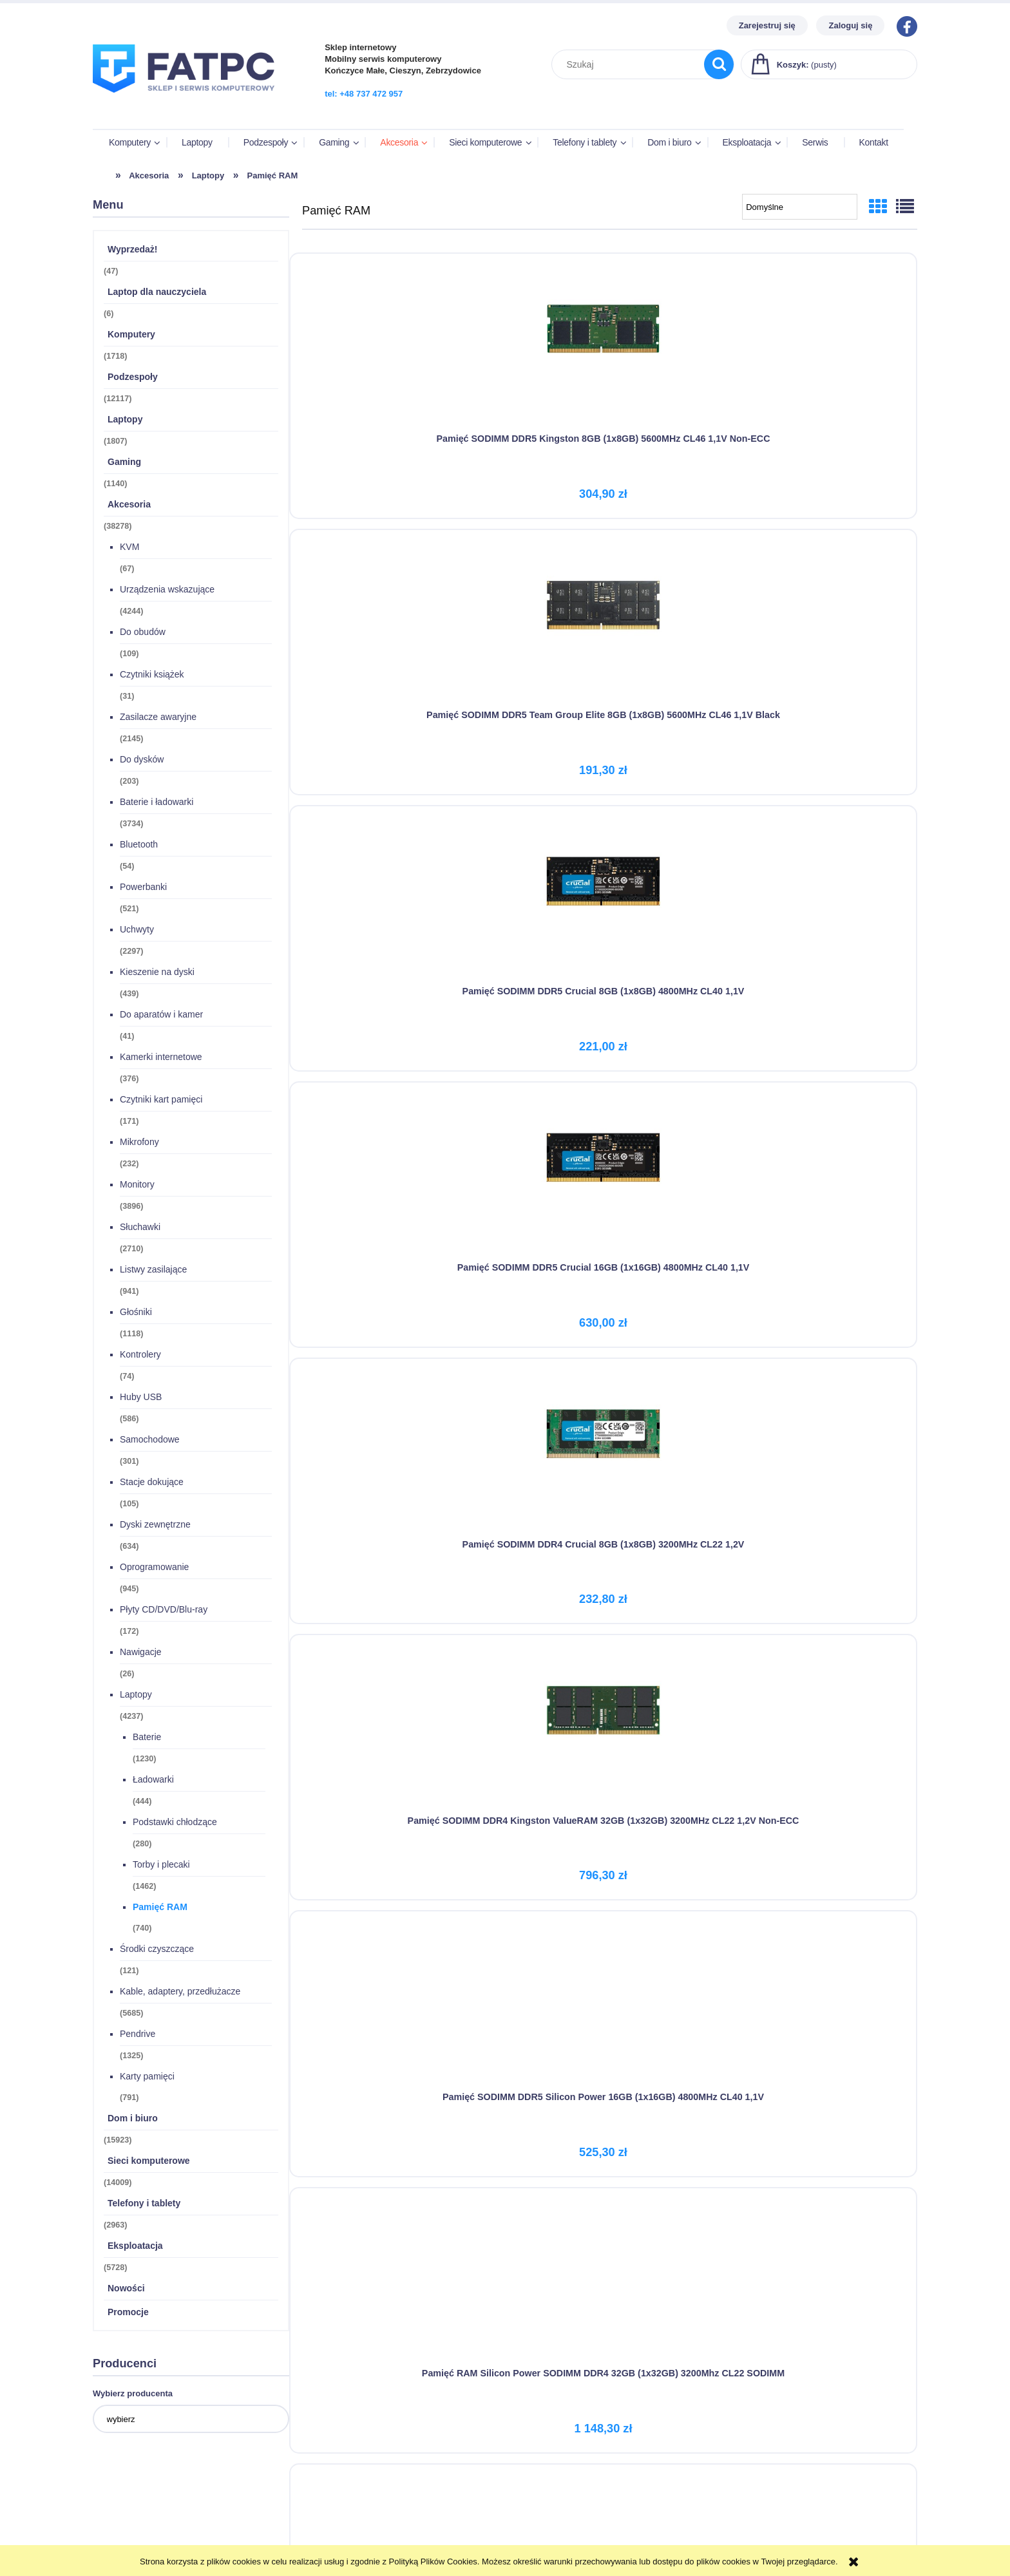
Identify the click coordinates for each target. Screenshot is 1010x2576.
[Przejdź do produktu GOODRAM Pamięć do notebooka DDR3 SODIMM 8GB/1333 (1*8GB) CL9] (819, 1414)
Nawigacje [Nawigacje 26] (141, 1654)
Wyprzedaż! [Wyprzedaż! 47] (133, 251)
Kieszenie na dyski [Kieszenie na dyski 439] (157, 974)
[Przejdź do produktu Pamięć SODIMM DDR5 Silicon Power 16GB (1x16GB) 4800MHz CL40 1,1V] (400, 876)
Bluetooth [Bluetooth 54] (139, 846)
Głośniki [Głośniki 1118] (136, 1314)
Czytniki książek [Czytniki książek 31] (152, 676)
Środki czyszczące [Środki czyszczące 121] (157, 1951)
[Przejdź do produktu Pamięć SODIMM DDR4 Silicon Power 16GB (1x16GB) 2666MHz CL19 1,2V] (819, 1145)
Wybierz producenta (133, 2395)
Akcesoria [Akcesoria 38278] (129, 506)
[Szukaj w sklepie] (631, 64)
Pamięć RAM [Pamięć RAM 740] (160, 1909)
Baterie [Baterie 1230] (147, 1739)
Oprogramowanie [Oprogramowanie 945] (154, 1569)
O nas (722, 2505)
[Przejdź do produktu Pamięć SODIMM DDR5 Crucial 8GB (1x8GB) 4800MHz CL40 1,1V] (819, 338)
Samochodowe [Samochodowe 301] (150, 1441)
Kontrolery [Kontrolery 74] (140, 1356)
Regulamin (526, 2505)
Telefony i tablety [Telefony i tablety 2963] (144, 2205)
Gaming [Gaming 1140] (124, 464)
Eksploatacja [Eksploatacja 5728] (135, 2247)
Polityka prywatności (546, 2537)
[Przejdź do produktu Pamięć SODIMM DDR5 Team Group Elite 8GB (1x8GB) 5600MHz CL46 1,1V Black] (609, 338)
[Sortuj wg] (799, 209)
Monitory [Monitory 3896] (137, 1186)
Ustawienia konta (127, 2521)
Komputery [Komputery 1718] (131, 336)
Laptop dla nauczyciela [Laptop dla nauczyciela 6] (157, 294)
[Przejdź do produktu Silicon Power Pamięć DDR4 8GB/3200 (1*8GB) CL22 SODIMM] (609, 1145)
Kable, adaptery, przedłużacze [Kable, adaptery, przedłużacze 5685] (180, 1993)
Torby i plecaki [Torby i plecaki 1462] (161, 1866)
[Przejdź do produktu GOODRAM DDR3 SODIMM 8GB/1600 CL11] (400, 1682)
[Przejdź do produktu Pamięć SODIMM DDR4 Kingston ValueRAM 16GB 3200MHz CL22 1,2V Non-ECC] (400, 1414)
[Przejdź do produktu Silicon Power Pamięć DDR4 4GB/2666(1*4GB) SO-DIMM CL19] (400, 1145)
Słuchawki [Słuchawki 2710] (140, 1229)
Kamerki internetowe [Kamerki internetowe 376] (161, 1059)
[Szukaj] (719, 64)
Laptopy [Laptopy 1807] (125, 421)
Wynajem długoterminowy (557, 2521)
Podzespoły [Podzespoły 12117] (133, 379)
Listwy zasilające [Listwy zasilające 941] (153, 1271)
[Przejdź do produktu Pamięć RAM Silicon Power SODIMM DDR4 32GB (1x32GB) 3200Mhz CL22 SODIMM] (609, 876)
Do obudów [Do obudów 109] (143, 634)
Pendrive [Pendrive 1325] (137, 2036)
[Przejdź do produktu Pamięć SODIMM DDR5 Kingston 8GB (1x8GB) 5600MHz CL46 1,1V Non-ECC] (400, 338)
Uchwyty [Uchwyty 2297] (137, 931)
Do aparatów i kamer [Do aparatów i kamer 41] (161, 1016)
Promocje (128, 2314)
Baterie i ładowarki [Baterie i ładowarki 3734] (156, 804)
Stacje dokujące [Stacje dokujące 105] (152, 1484)
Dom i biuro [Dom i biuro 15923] (133, 2120)
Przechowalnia (122, 2537)
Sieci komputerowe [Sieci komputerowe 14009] (149, 2162)
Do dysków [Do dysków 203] (142, 761)
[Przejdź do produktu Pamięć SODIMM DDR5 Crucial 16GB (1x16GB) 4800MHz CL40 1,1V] (400, 607)
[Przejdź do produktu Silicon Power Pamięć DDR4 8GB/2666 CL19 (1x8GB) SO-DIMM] (819, 876)
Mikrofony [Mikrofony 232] (139, 1144)
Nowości (126, 2290)
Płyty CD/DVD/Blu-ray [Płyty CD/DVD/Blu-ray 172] (163, 1611)
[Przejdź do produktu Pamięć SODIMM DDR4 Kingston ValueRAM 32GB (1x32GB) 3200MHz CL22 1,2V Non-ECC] (819, 607)
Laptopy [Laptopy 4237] (136, 1696)
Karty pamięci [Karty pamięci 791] (147, 2078)
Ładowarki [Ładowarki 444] (153, 1781)
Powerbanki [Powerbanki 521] (143, 889)
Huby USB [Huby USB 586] (141, 1399)
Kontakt (726, 2521)
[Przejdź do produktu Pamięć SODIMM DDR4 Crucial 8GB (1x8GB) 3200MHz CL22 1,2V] (609, 607)
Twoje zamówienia (129, 2505)
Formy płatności (331, 2505)
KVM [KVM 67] (129, 549)
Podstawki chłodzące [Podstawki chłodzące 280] (175, 1824)
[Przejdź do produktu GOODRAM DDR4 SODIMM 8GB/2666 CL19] (609, 1414)
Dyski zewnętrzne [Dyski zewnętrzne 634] (155, 1526)
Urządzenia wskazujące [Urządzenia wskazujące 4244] (167, 591)
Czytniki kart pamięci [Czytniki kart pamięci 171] (161, 1101)
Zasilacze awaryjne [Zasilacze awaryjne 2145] (158, 719)
